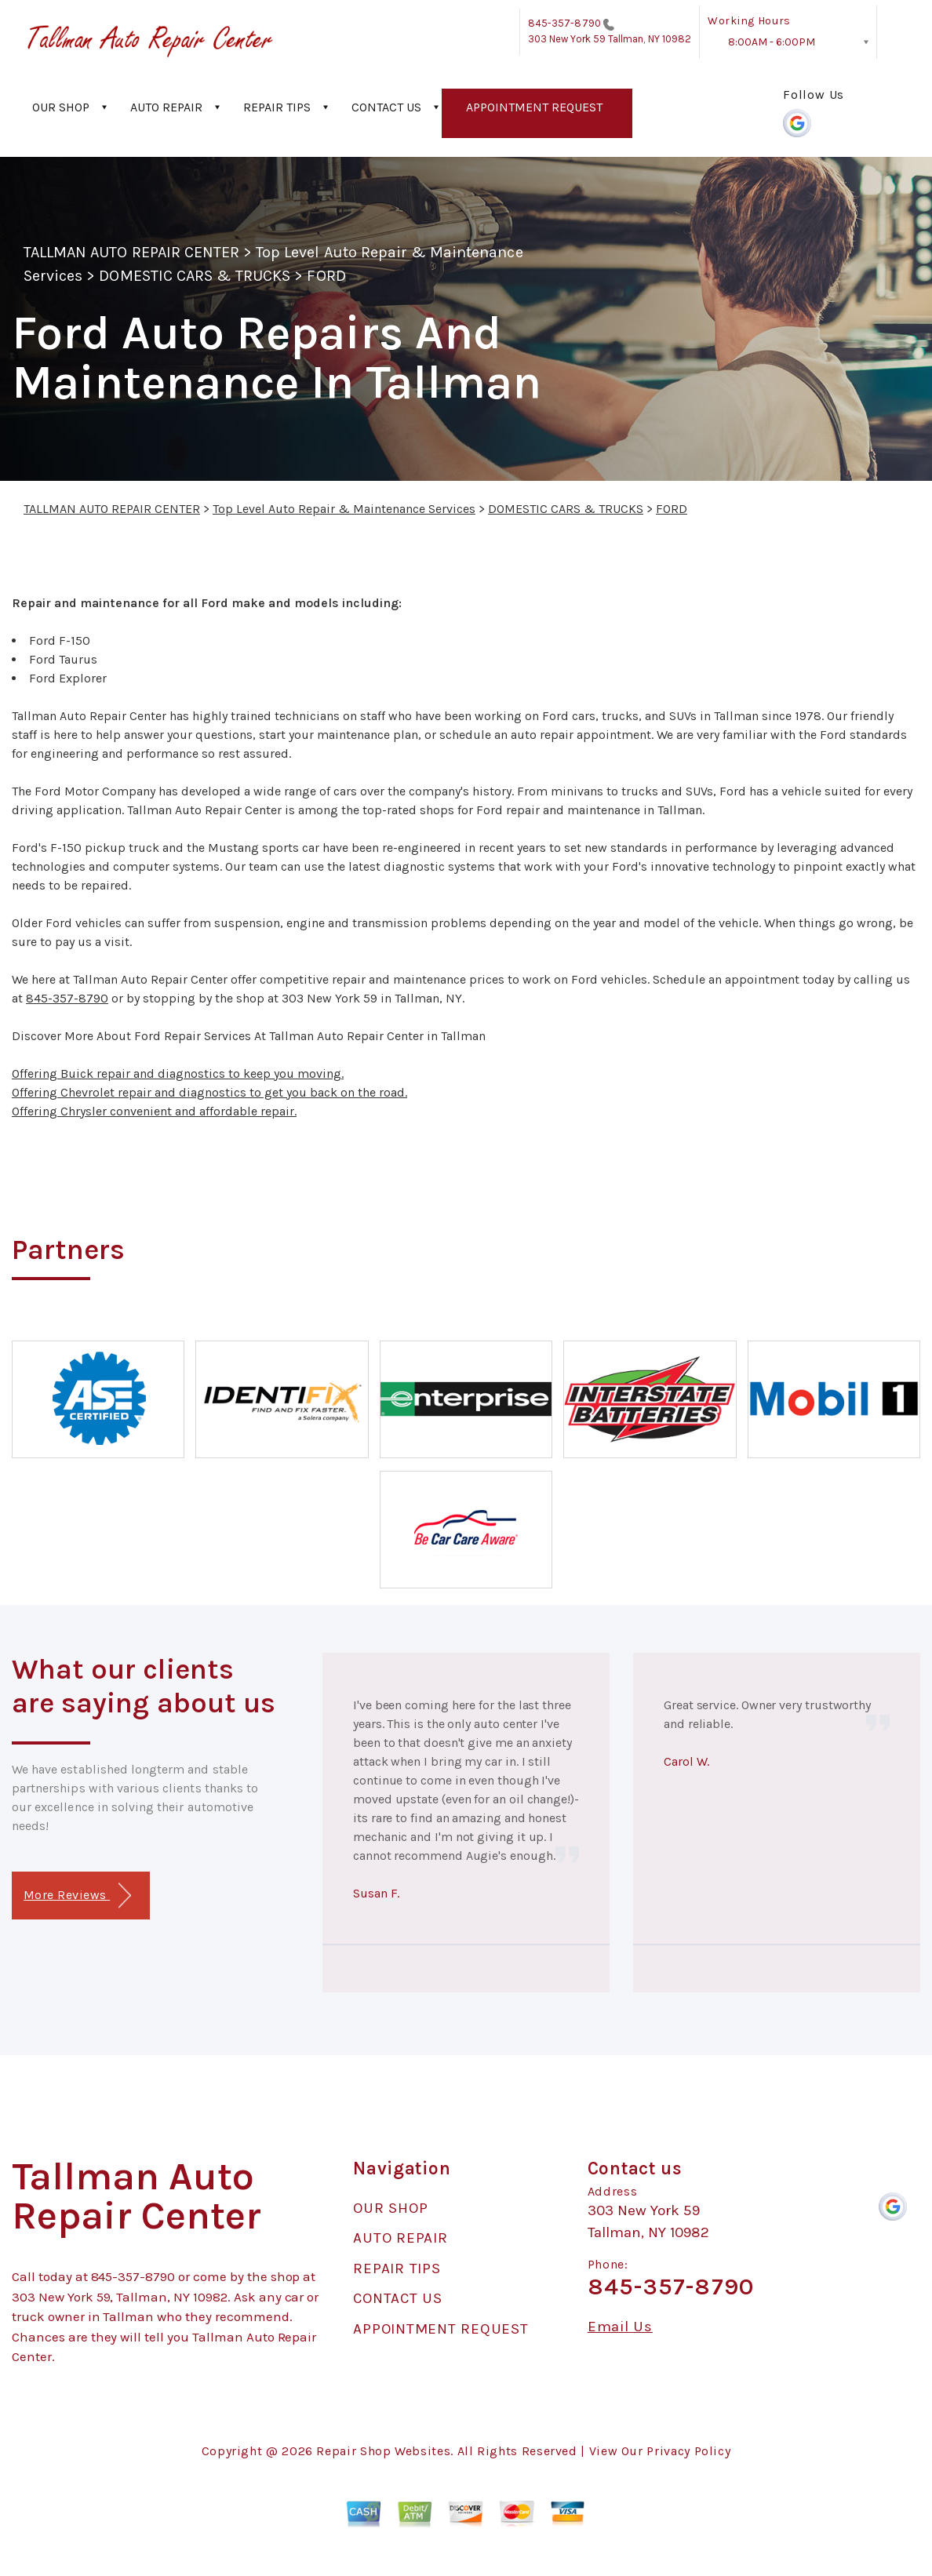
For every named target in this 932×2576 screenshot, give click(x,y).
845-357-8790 (564, 23)
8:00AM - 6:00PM (771, 42)
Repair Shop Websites (383, 2450)
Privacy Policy (688, 2450)
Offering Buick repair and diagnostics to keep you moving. (178, 1073)
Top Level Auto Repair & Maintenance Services (344, 508)
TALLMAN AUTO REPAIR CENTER (131, 252)
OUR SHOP (60, 107)
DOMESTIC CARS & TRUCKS (194, 276)
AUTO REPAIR (166, 107)
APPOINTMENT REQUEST (534, 107)
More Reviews (77, 1895)
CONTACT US (386, 107)
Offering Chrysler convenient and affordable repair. (154, 1111)
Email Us (620, 2326)
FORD (326, 276)
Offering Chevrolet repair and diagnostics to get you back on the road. (209, 1092)
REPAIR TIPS (277, 107)
